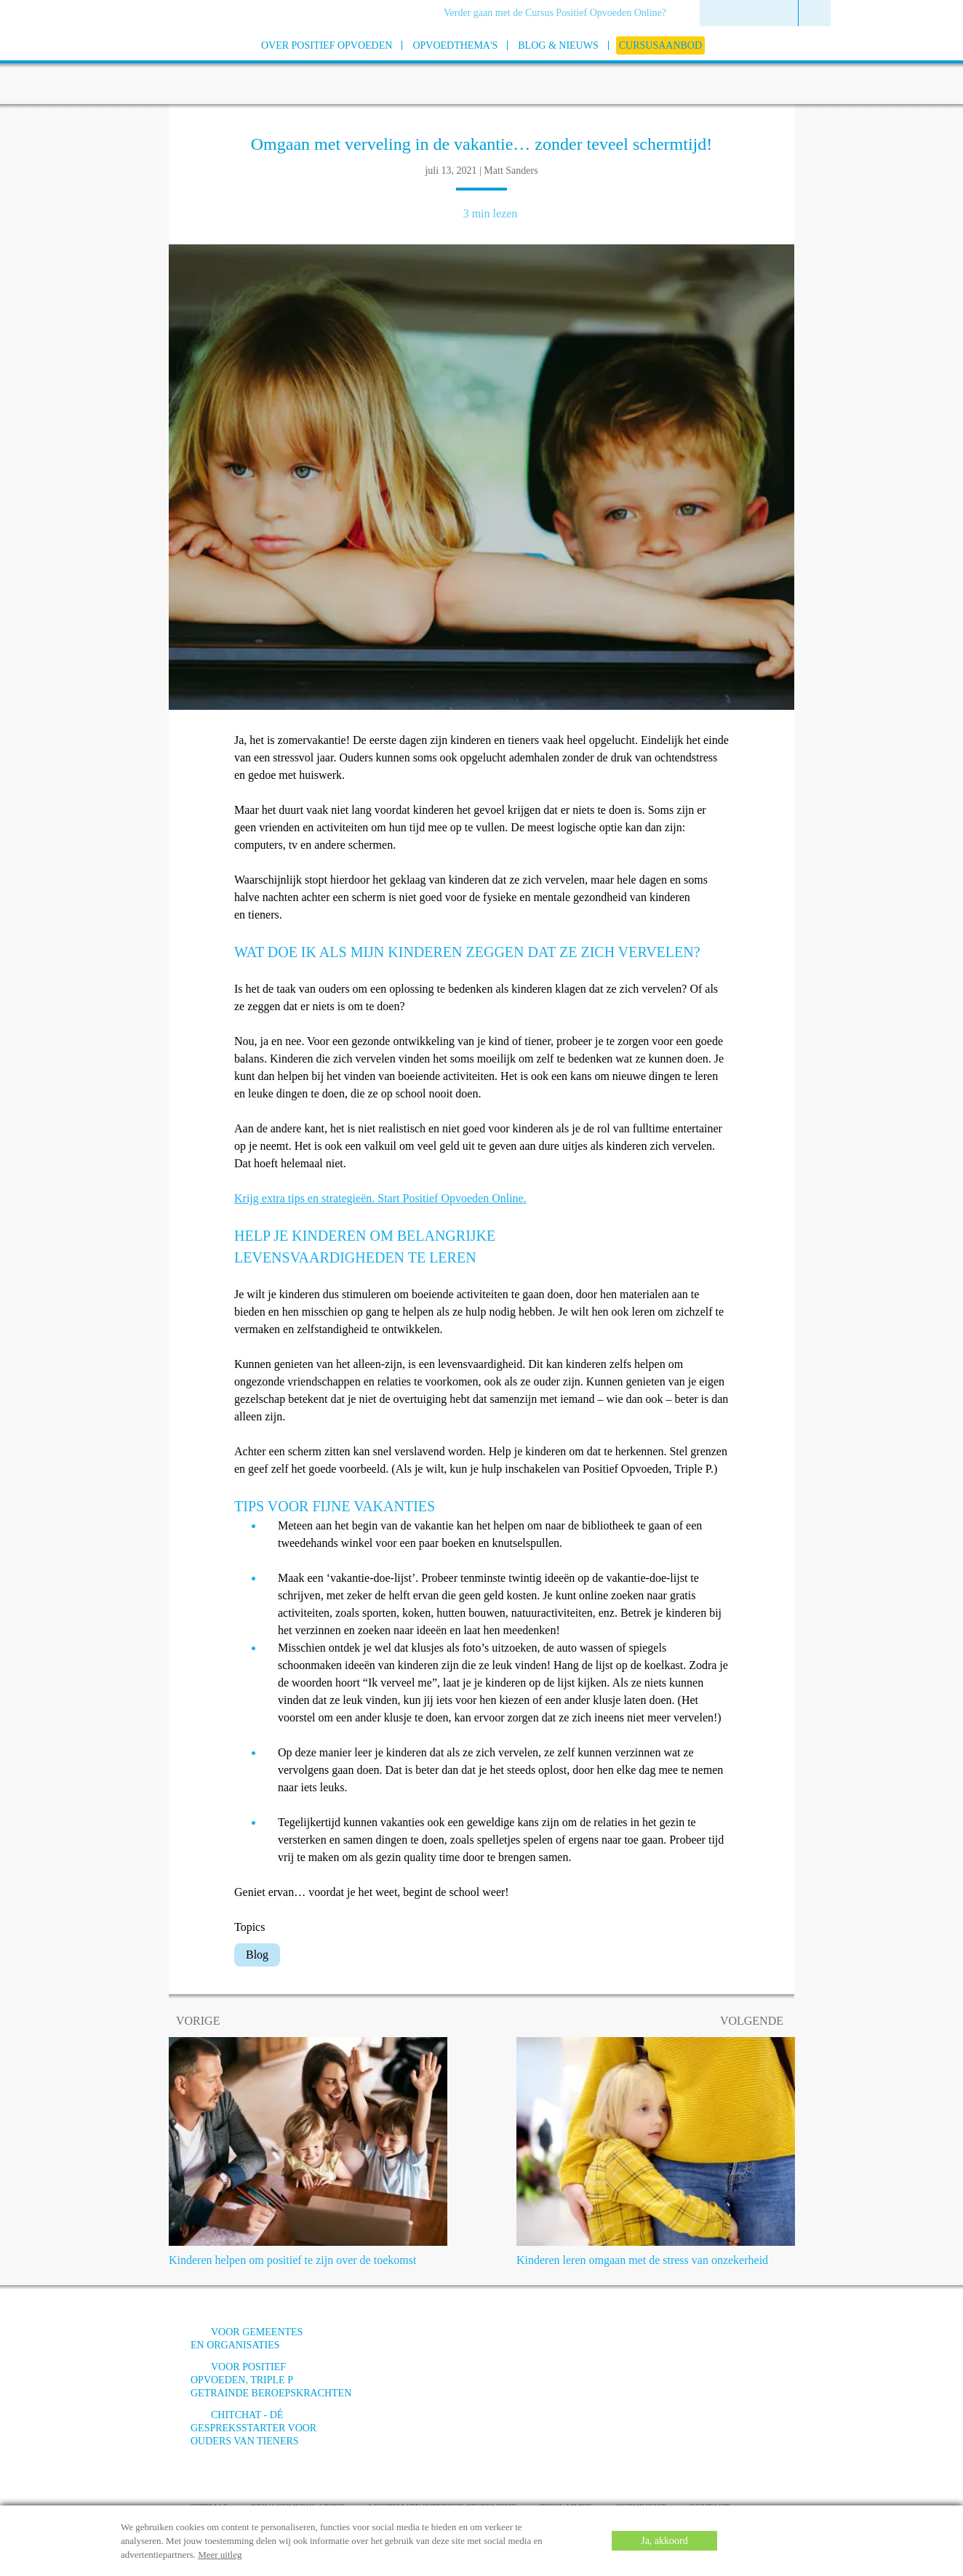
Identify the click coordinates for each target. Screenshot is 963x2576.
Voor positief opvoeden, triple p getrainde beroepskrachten (271, 2380)
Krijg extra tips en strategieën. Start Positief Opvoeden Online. (380, 1198)
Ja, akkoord (664, 2540)
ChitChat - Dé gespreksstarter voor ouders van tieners (253, 2428)
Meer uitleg (219, 2554)
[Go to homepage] (154, 64)
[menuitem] (560, 14)
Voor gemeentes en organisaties (247, 2339)
